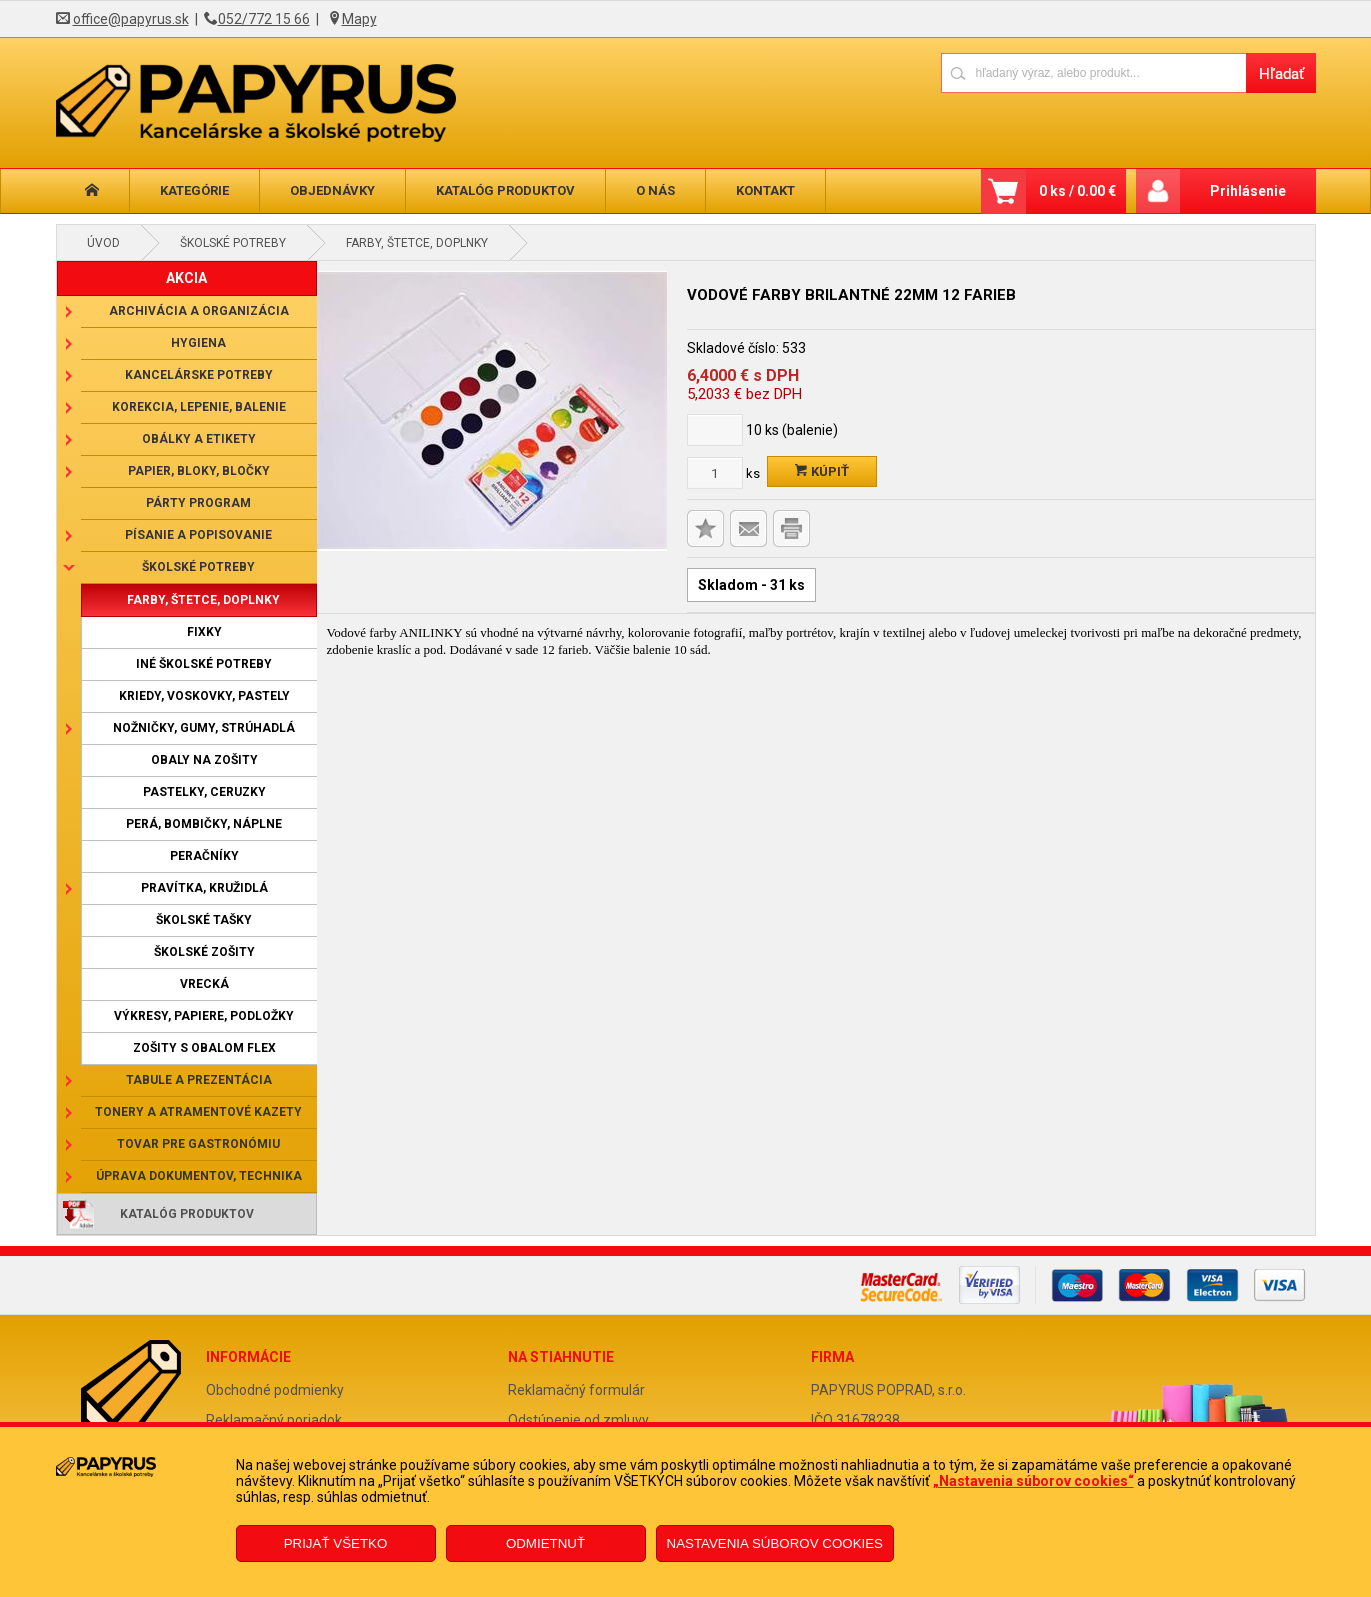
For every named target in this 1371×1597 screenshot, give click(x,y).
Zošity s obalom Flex (204, 1048)
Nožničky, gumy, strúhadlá (204, 728)
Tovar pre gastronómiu (198, 1144)
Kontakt (765, 190)
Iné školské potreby (204, 664)
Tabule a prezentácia (199, 1080)
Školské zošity (204, 952)
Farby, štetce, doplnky (417, 243)
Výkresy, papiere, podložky (204, 1016)
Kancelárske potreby (199, 375)
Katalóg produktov (505, 190)
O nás (655, 190)
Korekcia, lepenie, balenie (199, 407)
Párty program (198, 503)
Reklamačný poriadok (274, 1420)
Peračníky (204, 856)
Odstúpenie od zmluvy (578, 1420)
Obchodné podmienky (275, 1390)
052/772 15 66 (264, 19)
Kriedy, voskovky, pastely (204, 696)
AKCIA (186, 278)
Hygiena (198, 343)
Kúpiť (822, 471)
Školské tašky (204, 920)
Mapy (359, 19)
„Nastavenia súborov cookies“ (1033, 1481)
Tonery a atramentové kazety (198, 1112)
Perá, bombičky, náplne (204, 824)
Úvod (103, 243)
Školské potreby (233, 243)
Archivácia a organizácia (199, 311)
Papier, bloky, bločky (199, 471)
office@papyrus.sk (131, 19)
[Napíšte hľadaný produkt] (1093, 72)
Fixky (204, 632)
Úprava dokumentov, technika (199, 1176)
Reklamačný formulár (576, 1390)
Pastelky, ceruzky (204, 792)
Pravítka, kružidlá (204, 888)
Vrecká (204, 984)
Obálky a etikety (199, 439)
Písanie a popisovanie (198, 535)
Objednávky (332, 190)
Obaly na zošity (204, 760)
